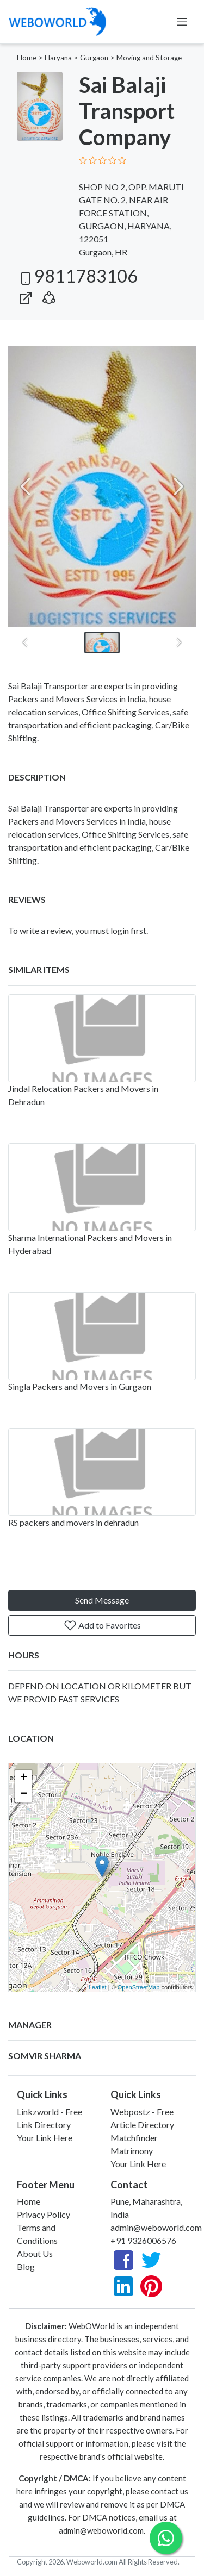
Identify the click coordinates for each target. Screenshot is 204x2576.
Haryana (58, 57)
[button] (49, 295)
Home (26, 57)
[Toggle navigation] (181, 22)
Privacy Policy (43, 2214)
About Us (35, 2253)
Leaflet (98, 1987)
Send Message (102, 1600)
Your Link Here (44, 2137)
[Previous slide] (25, 486)
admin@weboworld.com (156, 2227)
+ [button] (23, 1778)
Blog (26, 2266)
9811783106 (77, 275)
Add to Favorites (102, 1625)
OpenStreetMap (139, 1987)
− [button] (23, 1794)
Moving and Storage (149, 57)
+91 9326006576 (143, 2240)
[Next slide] (178, 486)
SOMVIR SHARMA (44, 2055)
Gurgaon (94, 57)
